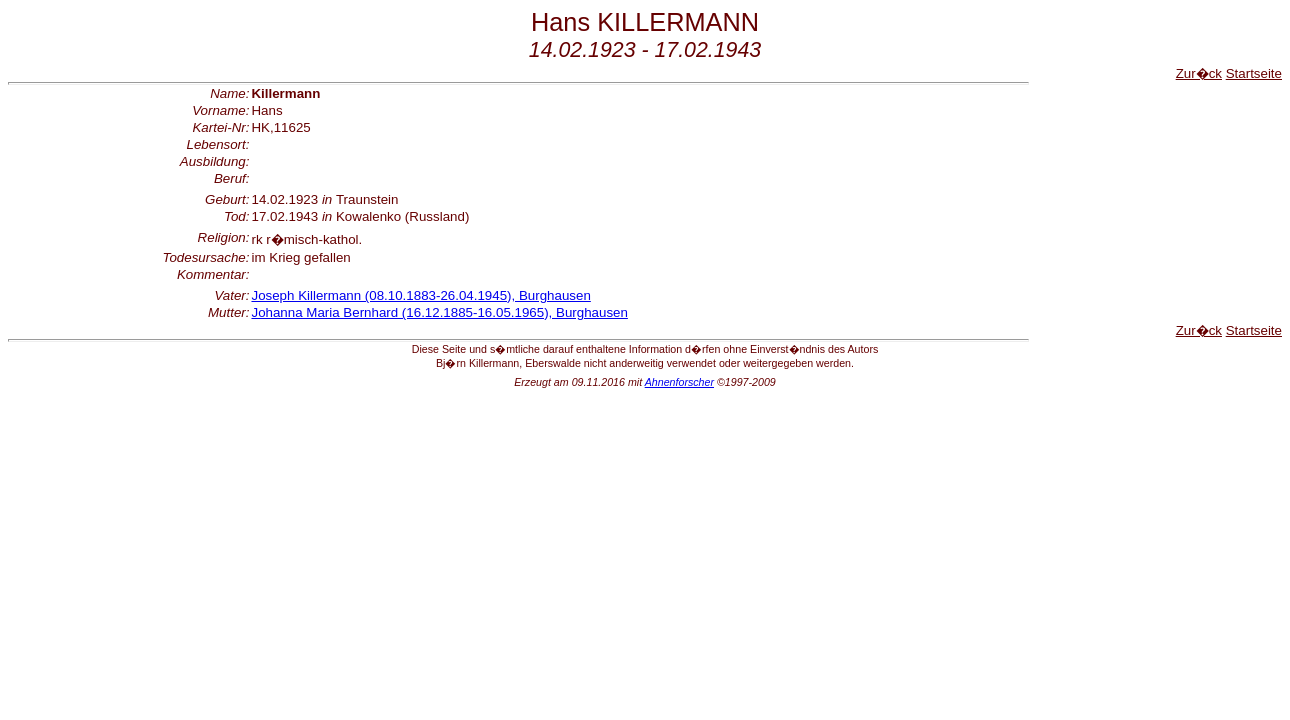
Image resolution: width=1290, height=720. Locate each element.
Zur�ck (1199, 73)
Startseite (1254, 73)
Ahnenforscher (679, 382)
